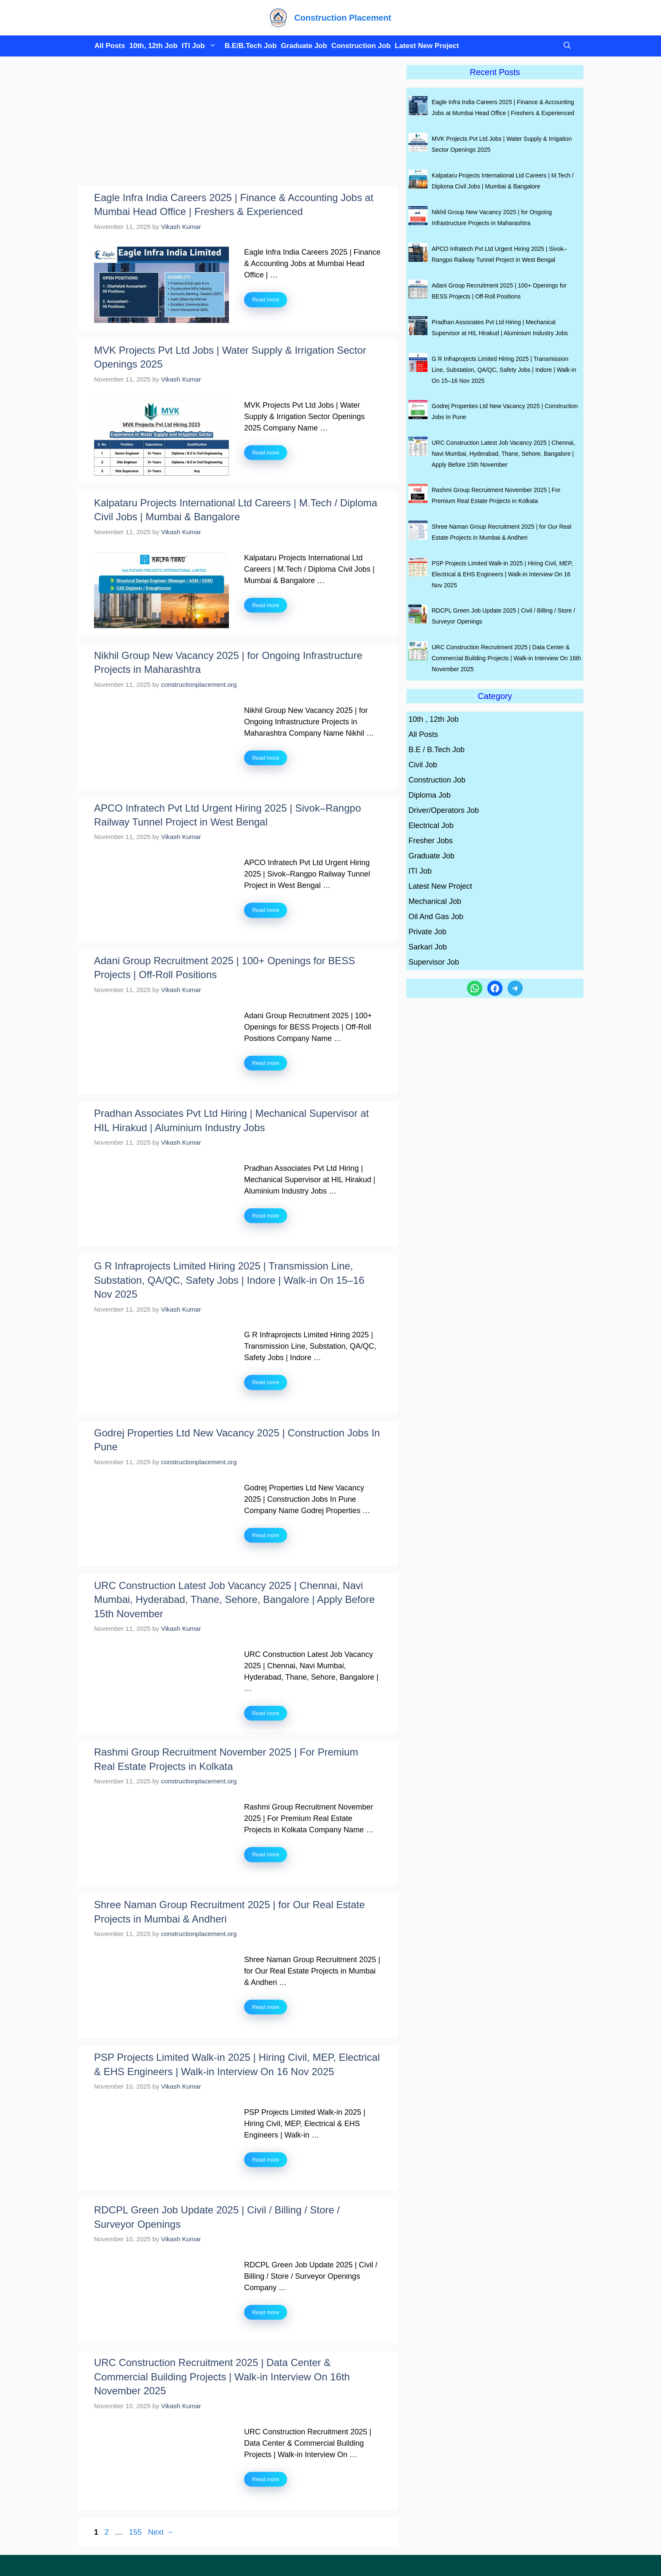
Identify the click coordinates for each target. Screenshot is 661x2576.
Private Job (427, 932)
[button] (565, 45)
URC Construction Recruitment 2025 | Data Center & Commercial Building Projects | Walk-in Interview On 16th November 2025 (222, 2376)
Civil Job (422, 765)
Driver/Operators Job (443, 810)
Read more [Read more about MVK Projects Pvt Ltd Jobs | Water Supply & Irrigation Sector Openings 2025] (265, 452)
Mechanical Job (434, 901)
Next (160, 2532)
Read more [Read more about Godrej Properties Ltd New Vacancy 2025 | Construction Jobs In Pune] (265, 1535)
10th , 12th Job (433, 719)
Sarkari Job (427, 947)
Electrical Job (431, 825)
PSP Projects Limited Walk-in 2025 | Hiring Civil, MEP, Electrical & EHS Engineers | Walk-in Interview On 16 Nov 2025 (502, 574)
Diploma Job (429, 795)
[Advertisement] (238, 124)
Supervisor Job (433, 962)
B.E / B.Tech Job (436, 749)
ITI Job (201, 45)
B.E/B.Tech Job (251, 46)
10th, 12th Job (153, 46)
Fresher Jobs (430, 840)
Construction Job (361, 46)
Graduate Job (304, 46)
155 (136, 2532)
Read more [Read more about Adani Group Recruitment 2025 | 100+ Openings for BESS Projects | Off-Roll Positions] (265, 1063)
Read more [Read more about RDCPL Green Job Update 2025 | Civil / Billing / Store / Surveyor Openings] (265, 2312)
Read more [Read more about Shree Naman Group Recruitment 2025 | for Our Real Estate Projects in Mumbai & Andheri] (265, 2007)
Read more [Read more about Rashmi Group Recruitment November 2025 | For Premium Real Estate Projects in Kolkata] (265, 1854)
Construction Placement (342, 17)
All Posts (109, 46)
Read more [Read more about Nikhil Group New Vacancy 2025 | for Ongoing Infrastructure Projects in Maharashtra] (265, 758)
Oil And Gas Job (435, 916)
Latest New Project (427, 46)
